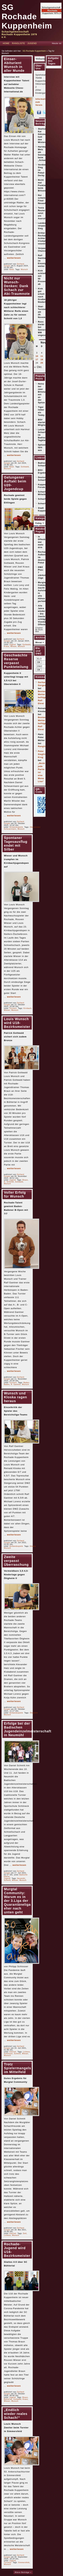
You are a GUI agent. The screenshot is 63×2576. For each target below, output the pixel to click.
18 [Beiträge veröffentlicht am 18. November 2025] (41, 359)
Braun (25, 1180)
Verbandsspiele (16, 827)
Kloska (33, 1546)
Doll (25, 2233)
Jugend (32, 43)
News (11, 269)
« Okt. (38, 367)
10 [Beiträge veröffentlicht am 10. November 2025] (37, 356)
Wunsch (24, 269)
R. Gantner (16, 1384)
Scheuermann (10, 829)
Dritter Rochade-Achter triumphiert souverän (44, 238)
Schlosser (8, 2054)
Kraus (6, 646)
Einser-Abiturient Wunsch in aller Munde (14, 64)
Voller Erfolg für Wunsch (15, 1194)
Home (6, 43)
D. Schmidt (9, 1182)
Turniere (13, 1008)
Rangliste (18, 43)
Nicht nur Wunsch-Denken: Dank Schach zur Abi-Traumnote (17, 286)
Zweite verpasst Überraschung (16, 1560)
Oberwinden (35, 827)
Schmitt (7, 1880)
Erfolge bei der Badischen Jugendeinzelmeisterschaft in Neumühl (27, 1729)
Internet (12, 2052)
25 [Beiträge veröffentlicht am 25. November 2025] (41, 363)
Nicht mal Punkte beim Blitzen (42, 185)
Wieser (13, 646)
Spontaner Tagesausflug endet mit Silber (15, 843)
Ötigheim (34, 1713)
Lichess (26, 2052)
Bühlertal (8, 2399)
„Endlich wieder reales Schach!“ (15, 2413)
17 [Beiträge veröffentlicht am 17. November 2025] (37, 359)
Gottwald (25, 467)
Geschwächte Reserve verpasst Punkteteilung (16, 661)
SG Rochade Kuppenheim (27, 16)
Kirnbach (27, 1008)
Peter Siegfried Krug (43, 754)
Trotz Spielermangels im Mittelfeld (17, 2068)
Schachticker (45, 503)
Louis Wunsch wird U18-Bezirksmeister (17, 1023)
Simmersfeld (23, 2562)
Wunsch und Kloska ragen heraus (15, 1397)
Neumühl (21, 1878)
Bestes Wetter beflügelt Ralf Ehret (43, 697)
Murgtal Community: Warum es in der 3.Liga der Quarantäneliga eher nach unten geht (17, 1900)
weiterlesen (14, 258)
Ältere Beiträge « (23, 2572)
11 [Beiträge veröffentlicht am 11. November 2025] (41, 356)
